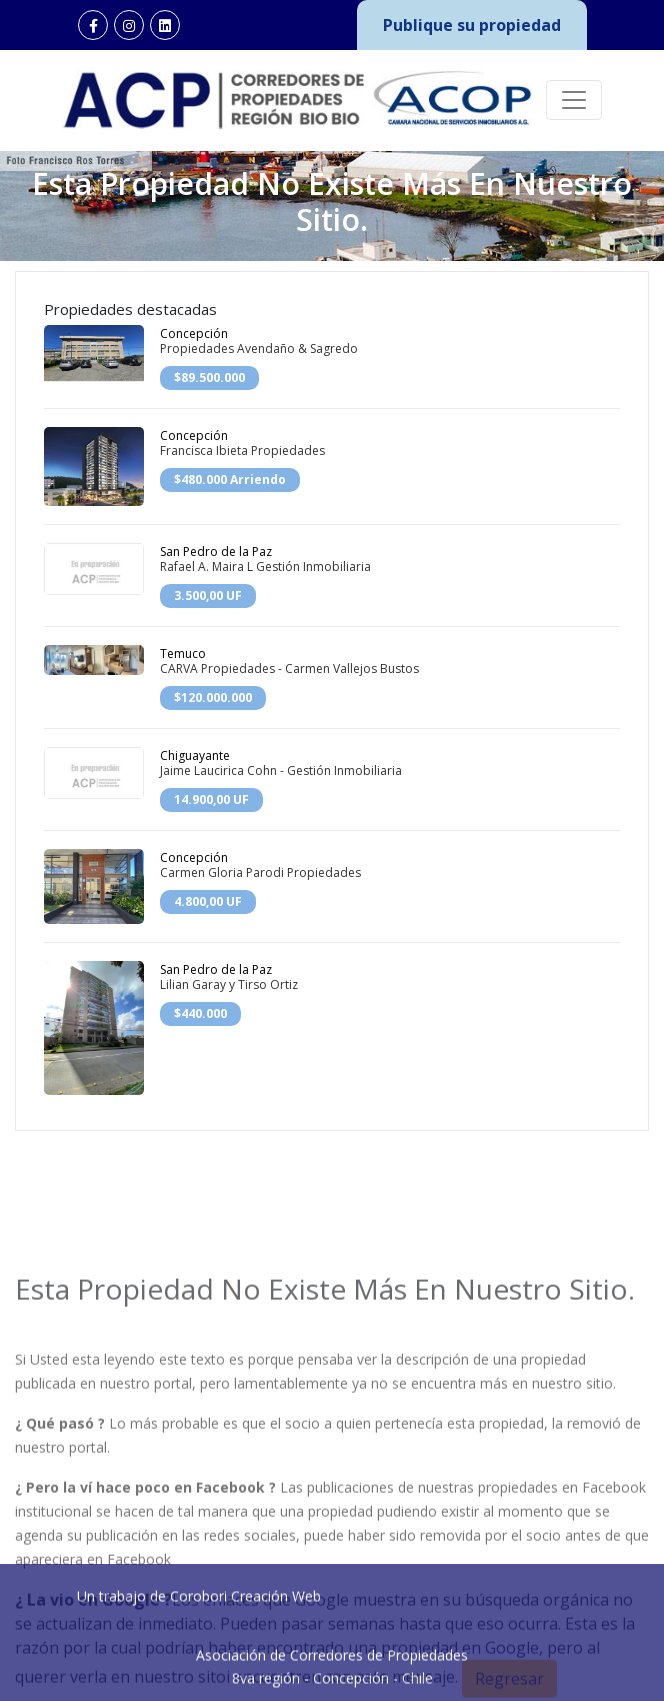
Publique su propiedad (472, 25)
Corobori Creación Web (245, 1643)
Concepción (194, 333)
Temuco (183, 653)
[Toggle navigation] (574, 100)
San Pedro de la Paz (216, 551)
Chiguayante (195, 755)
